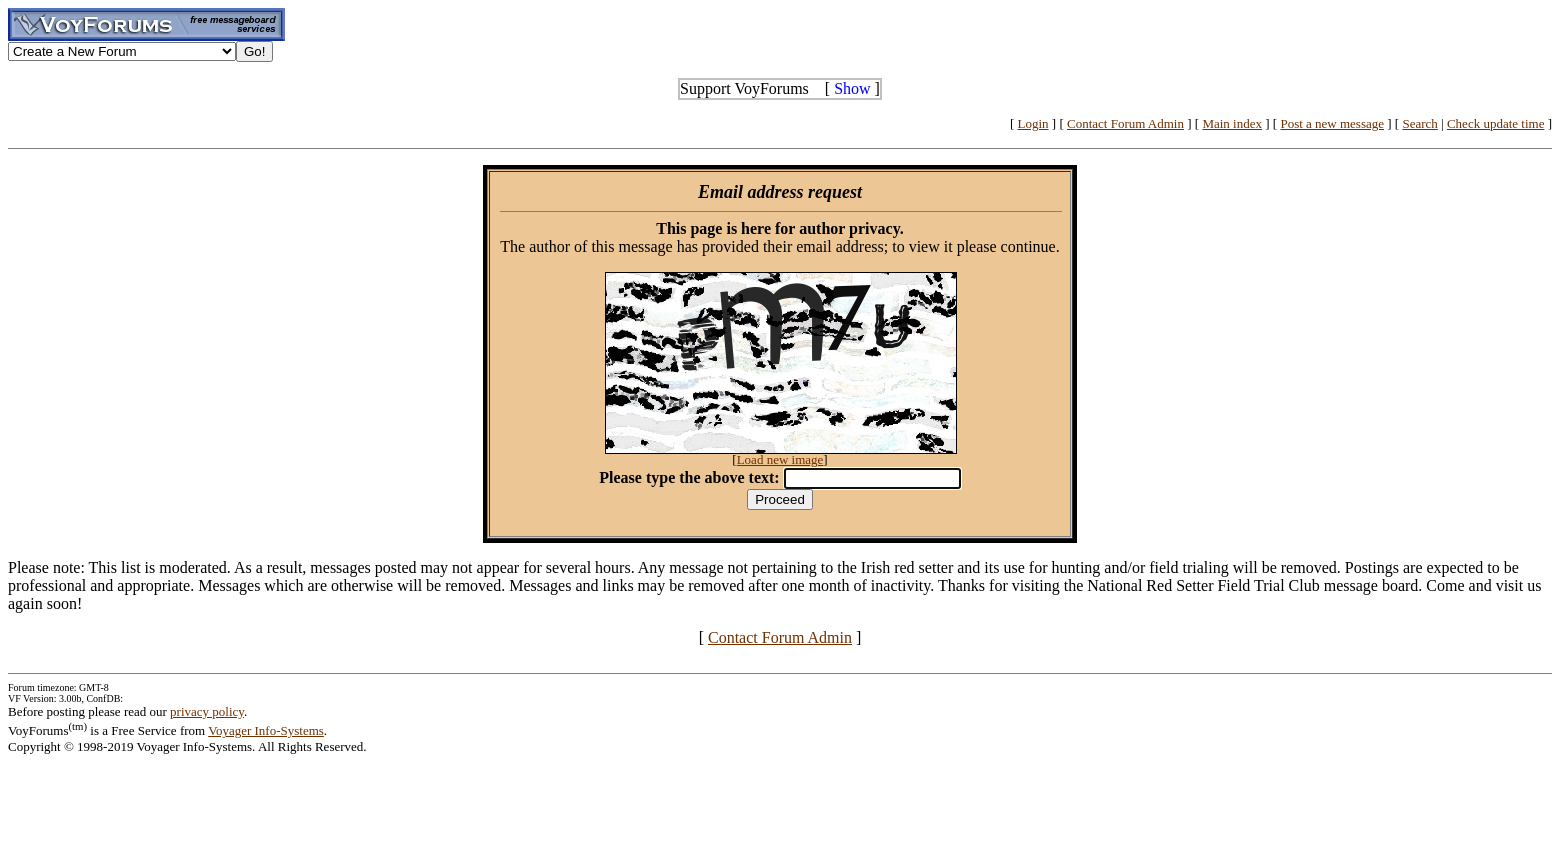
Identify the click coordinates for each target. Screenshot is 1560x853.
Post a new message (1332, 123)
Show (852, 88)
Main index (1232, 123)
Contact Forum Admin (1125, 123)
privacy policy (207, 711)
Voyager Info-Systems (266, 730)
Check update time (1495, 123)
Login (1033, 123)
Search (1419, 123)
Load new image (780, 459)
